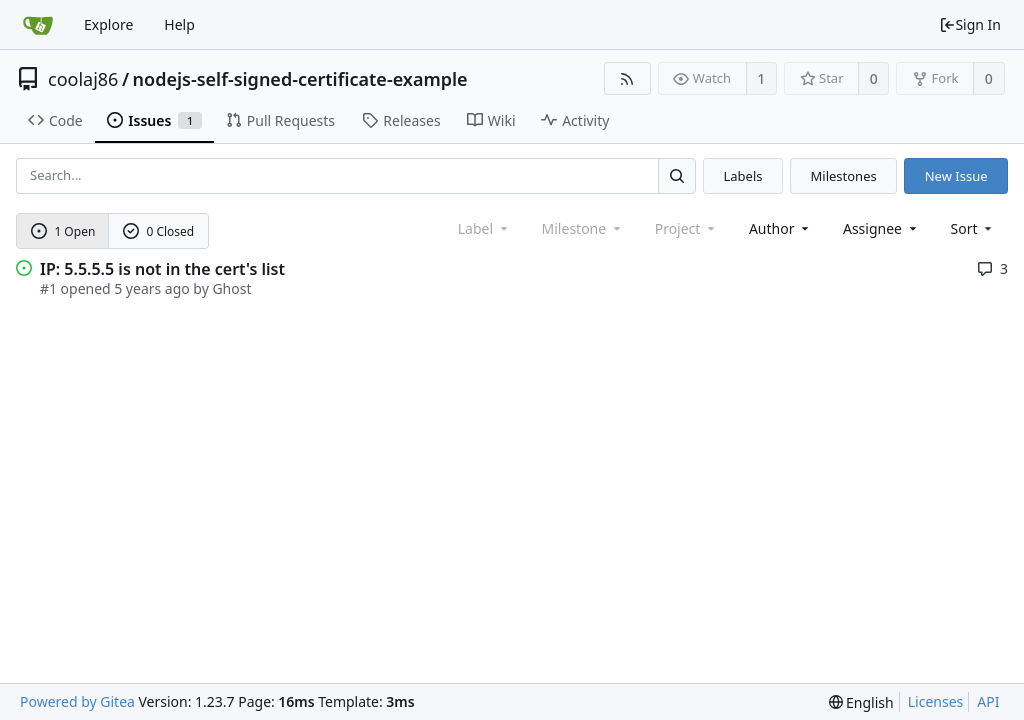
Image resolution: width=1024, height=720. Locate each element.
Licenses (936, 701)
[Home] (38, 25)
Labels (742, 176)
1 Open (63, 231)
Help (179, 24)
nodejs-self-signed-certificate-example (300, 79)
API (988, 701)
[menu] (973, 228)
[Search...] (677, 175)
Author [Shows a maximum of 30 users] (780, 228)
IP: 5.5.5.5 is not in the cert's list (162, 269)
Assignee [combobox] (881, 228)
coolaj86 (83, 79)
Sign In (970, 24)
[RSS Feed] (627, 78)
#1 (48, 288)
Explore (108, 24)
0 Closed (159, 231)
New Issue (956, 176)
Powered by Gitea (77, 701)
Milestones (844, 176)
